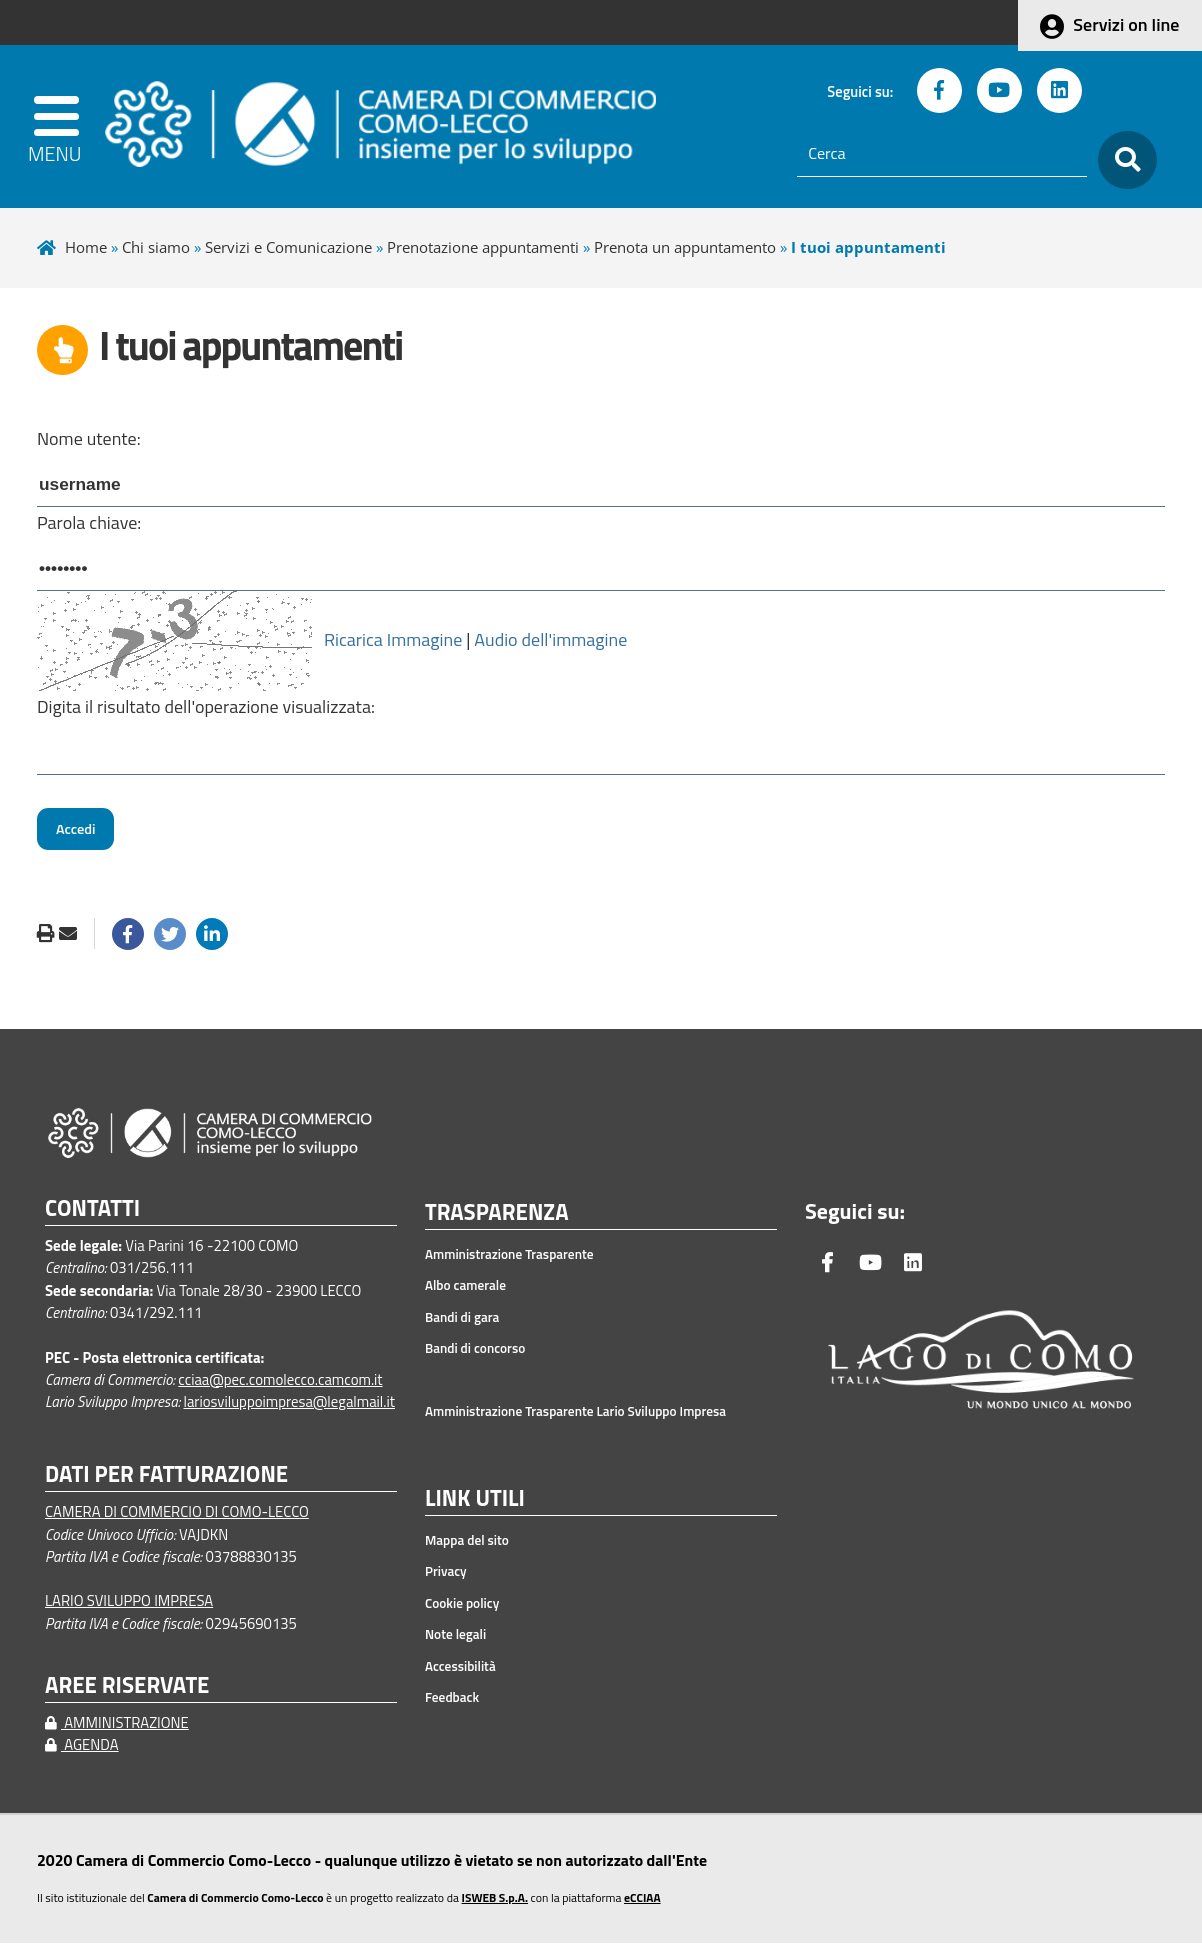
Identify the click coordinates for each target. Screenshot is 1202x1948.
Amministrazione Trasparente (509, 1259)
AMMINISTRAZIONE (117, 1727)
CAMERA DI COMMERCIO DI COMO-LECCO (177, 1516)
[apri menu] (64, 126)
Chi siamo (156, 247)
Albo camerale (465, 1291)
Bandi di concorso (475, 1354)
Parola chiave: (89, 524)
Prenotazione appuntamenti (483, 247)
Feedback (452, 1702)
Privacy (446, 1576)
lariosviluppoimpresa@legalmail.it (289, 1406)
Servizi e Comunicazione (288, 247)
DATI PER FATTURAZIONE (166, 1479)
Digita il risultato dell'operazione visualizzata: (206, 709)
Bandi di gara (462, 1322)
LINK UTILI (475, 1504)
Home (86, 247)
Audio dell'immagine (550, 642)
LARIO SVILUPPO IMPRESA (129, 1606)
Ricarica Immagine (393, 642)
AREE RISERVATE (127, 1690)
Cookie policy (462, 1608)
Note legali (455, 1639)
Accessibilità (460, 1671)
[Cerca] (942, 154)
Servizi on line (1126, 24)
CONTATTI (92, 1213)
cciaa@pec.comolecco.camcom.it (280, 1384)
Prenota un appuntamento (685, 247)
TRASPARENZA (497, 1219)
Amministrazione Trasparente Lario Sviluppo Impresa (575, 1417)
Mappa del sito (467, 1545)
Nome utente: (89, 438)
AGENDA (82, 1749)
